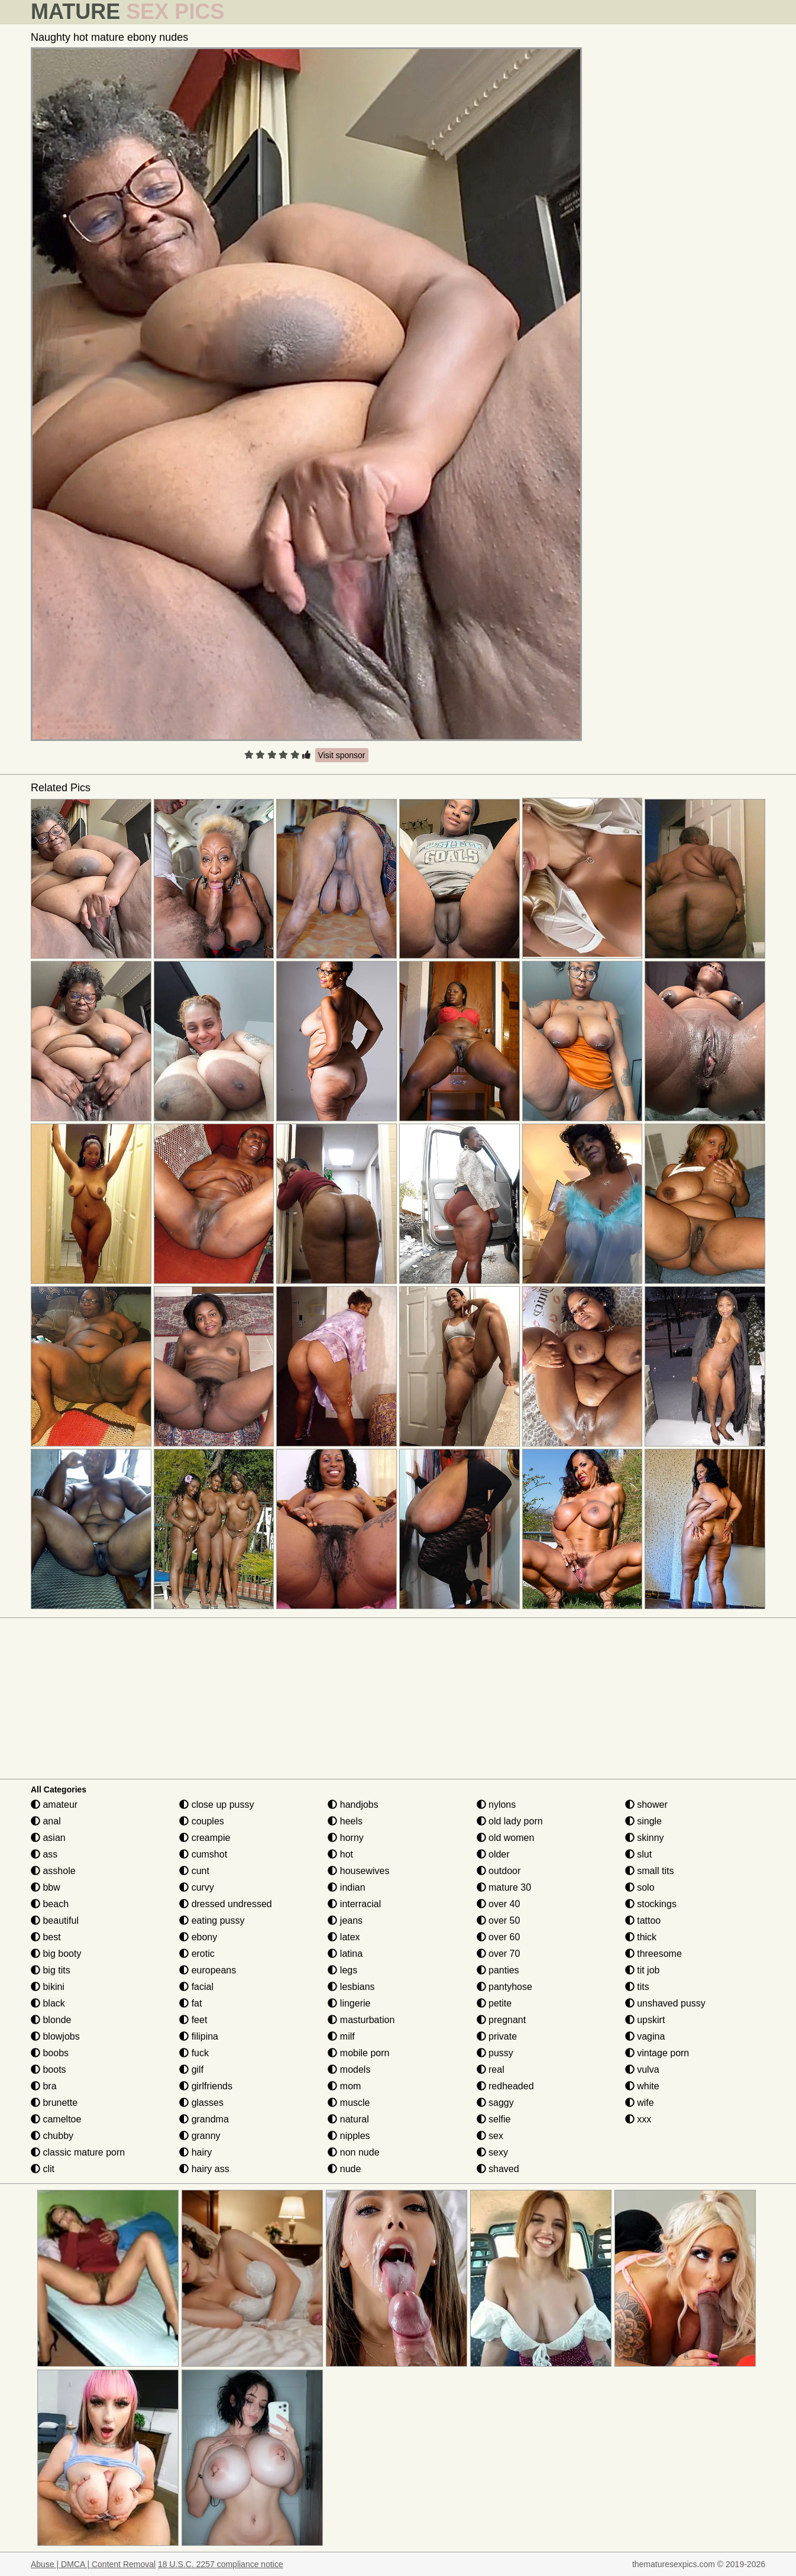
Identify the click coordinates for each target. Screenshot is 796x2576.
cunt (194, 1871)
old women (506, 1838)
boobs (50, 2053)
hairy (195, 2152)
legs (342, 1970)
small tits (649, 1871)
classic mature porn (78, 2152)
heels (345, 1821)
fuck (194, 2053)
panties (498, 1970)
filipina (198, 2036)
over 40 (498, 1904)
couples (201, 1821)
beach (50, 1904)
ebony (198, 1937)
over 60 (498, 1937)
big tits (50, 1970)
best (46, 1937)
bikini (47, 1987)
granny (199, 2136)
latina (345, 1954)
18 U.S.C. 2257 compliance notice (220, 2564)
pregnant (501, 2020)
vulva (642, 2069)
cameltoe (56, 2119)
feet (193, 2020)
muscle (349, 2103)
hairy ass (204, 2169)
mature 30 (504, 1887)
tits (637, 1987)
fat (190, 2003)
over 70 (498, 1954)
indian (346, 1887)
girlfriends (205, 2086)
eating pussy (211, 1920)
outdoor (499, 1871)
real (490, 2069)
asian (48, 1838)
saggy (495, 2103)
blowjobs (55, 2036)
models (349, 2069)
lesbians (351, 1987)
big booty (56, 1954)
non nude (353, 2152)
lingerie (349, 2003)
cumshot (203, 1854)
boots (48, 2069)
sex (490, 2136)
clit (42, 2169)
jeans (345, 1920)
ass (44, 1854)
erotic (197, 1954)
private (497, 2036)
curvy (196, 1887)
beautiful (55, 1920)
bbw (45, 1887)
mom (344, 2086)
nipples (349, 2136)
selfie (494, 2119)
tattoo (643, 1920)
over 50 (498, 1920)
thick (640, 1937)
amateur (54, 1805)
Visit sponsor (341, 755)
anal (46, 1821)
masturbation (361, 2020)
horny (345, 1838)
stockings (651, 1904)
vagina (645, 2036)
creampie (204, 1838)
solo (640, 1887)
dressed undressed (225, 1904)
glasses (201, 2103)
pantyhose (504, 1987)
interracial (354, 1904)
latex (344, 1937)
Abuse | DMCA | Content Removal (93, 2564)
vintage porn (657, 2053)
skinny (644, 1838)
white (642, 2086)
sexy (492, 2152)
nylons (496, 1805)
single (643, 1821)
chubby (52, 2136)
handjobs (353, 1805)
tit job (642, 1970)
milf (341, 2036)
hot (340, 1854)
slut (638, 1854)
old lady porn (510, 1821)
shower (646, 1805)
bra (44, 2086)
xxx (638, 2119)
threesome (653, 1954)
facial (196, 1987)
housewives (358, 1871)
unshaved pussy (665, 2003)
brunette (54, 2103)
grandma (204, 2119)
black (48, 2003)
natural (348, 2119)
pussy (495, 2053)
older (493, 1854)
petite (494, 2003)
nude (344, 2169)
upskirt (645, 2020)
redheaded (505, 2086)
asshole (53, 1871)
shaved (498, 2169)
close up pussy (216, 1805)
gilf (191, 2069)
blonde (51, 2020)
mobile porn (358, 2053)
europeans (207, 1970)
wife (639, 2103)
